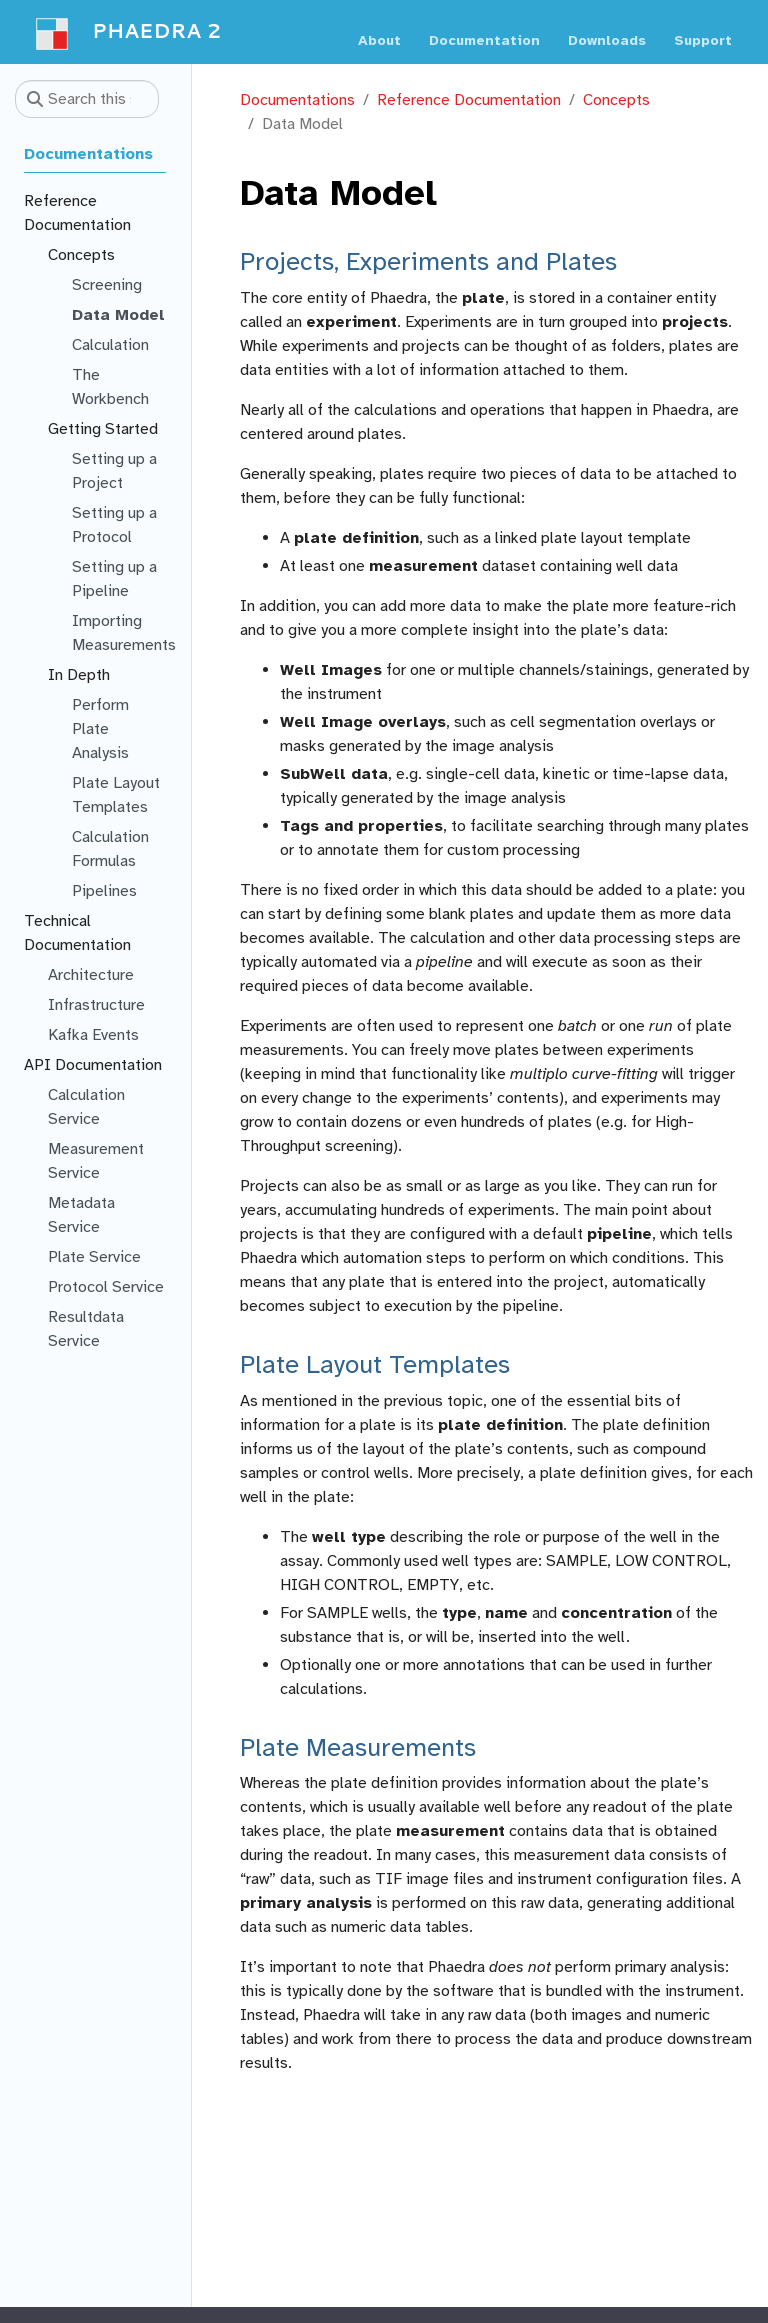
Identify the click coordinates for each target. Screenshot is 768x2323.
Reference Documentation (469, 100)
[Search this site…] (87, 99)
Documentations (297, 100)
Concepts (616, 100)
